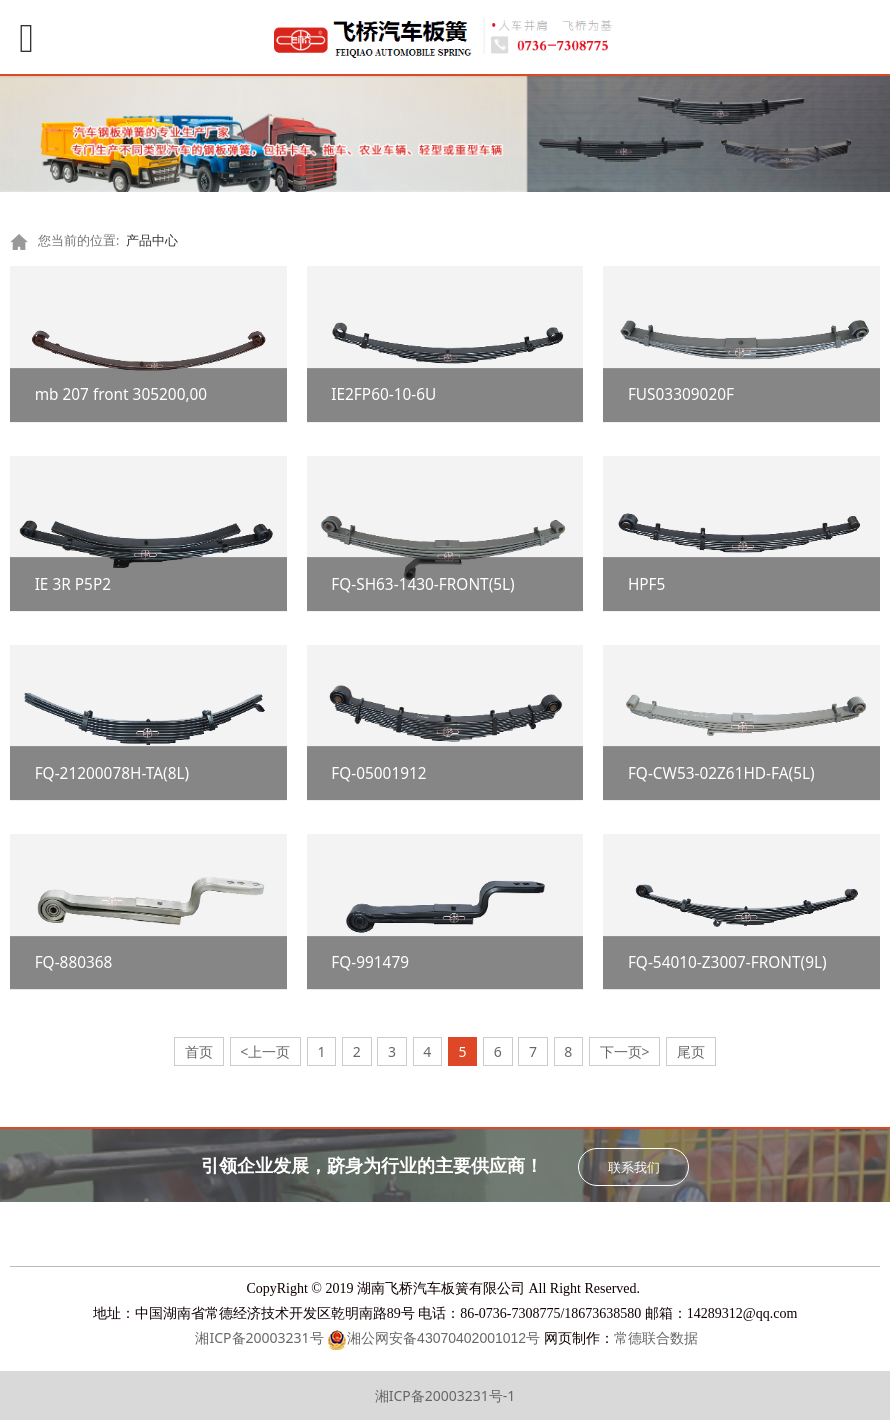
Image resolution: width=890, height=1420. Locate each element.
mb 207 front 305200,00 (121, 395)
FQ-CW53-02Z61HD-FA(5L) (721, 773)
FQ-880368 (74, 962)
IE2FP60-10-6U (383, 395)
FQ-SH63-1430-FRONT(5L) (423, 584)
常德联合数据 (656, 1338)
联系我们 (634, 1167)
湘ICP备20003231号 (258, 1337)
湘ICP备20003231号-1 (445, 1395)
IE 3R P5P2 (73, 584)
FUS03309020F (681, 395)
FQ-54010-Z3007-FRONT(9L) (727, 962)
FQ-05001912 (378, 773)
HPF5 (647, 584)
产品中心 (152, 240)
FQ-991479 (370, 962)
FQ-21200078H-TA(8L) (112, 773)
